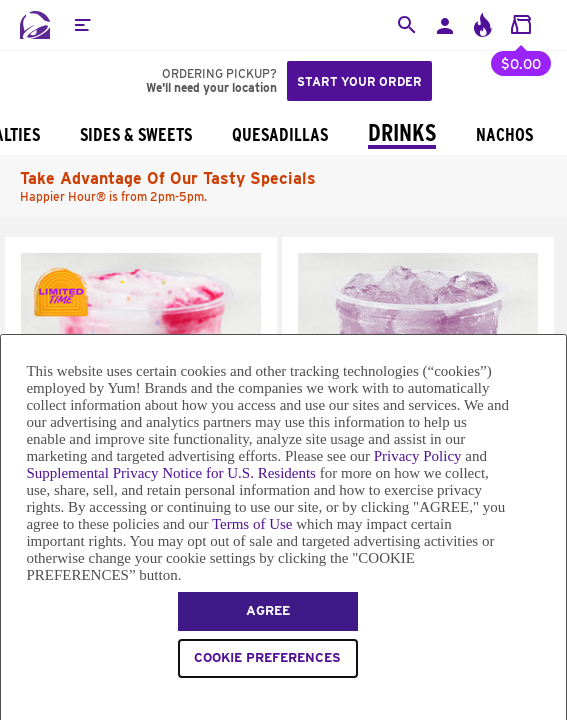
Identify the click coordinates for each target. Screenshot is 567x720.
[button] (82, 25)
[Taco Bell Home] (35, 25)
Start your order (359, 81)
